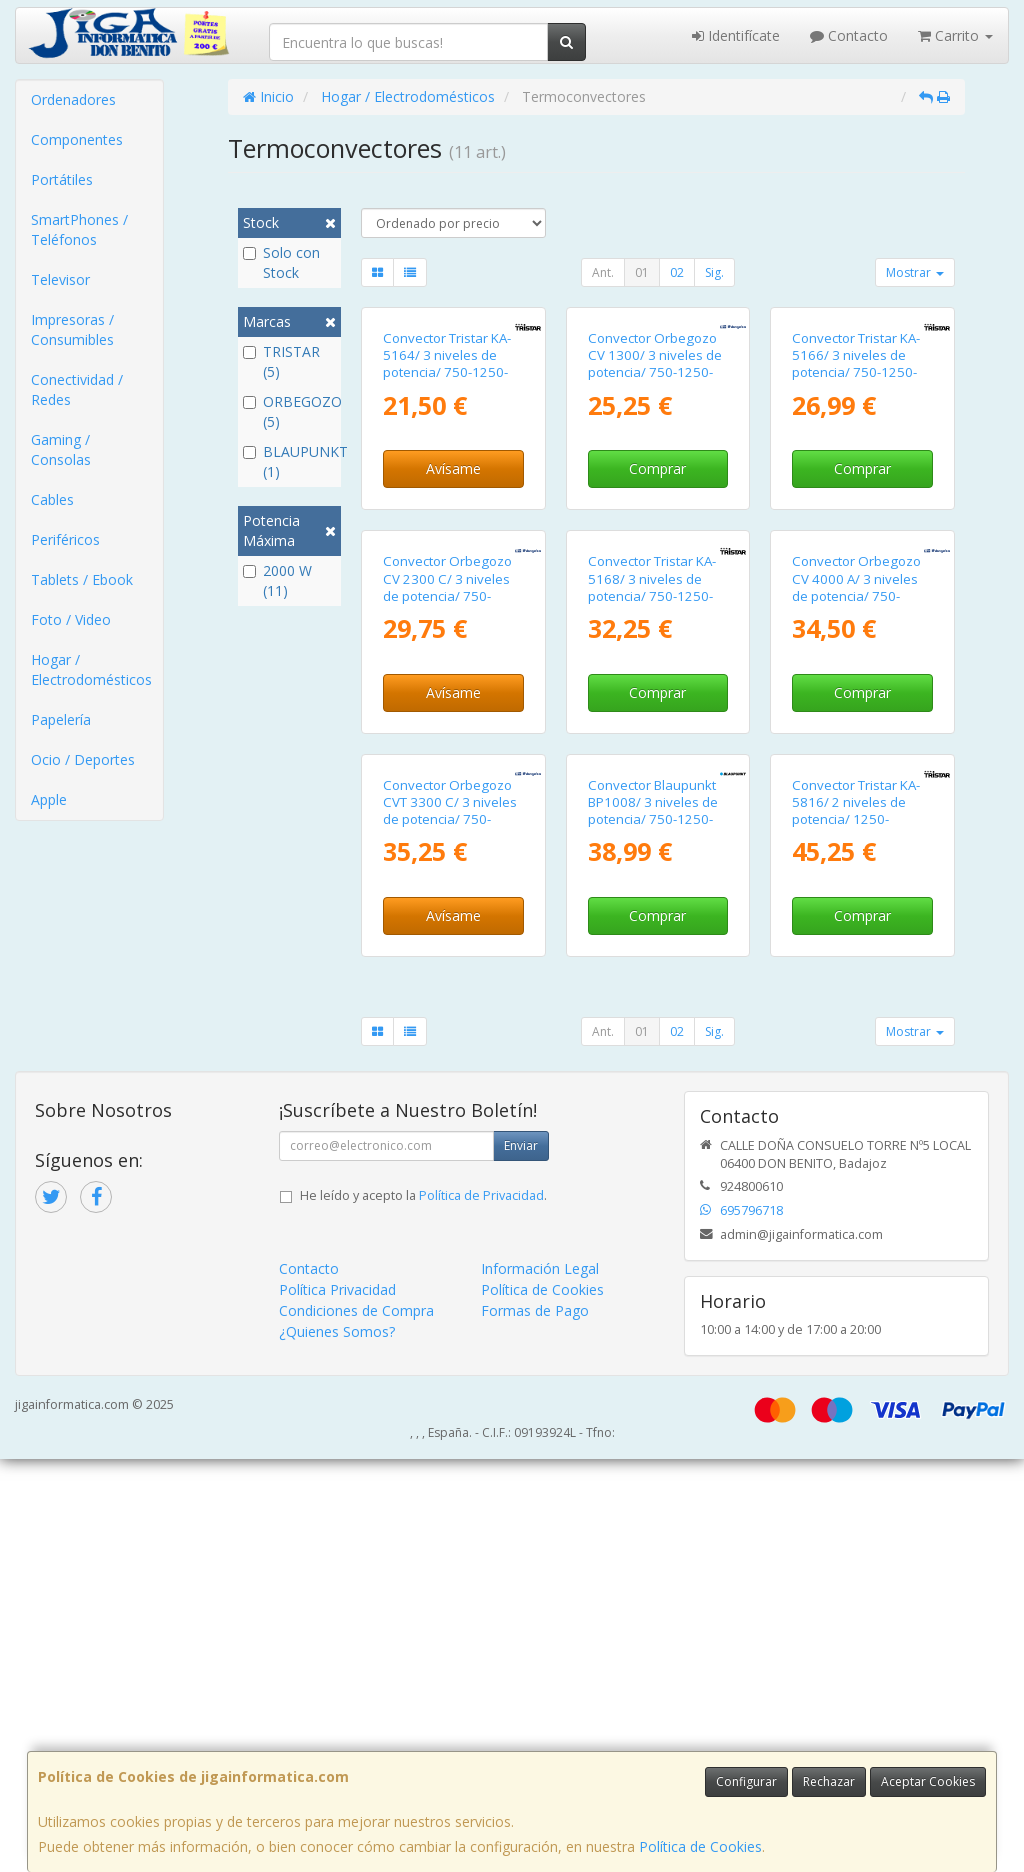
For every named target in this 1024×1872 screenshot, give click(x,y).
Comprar (657, 606)
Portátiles (62, 179)
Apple (49, 799)
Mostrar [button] (915, 272)
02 (677, 272)
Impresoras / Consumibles (72, 329)
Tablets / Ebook (82, 579)
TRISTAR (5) (281, 361)
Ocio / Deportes (83, 759)
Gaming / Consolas (61, 449)
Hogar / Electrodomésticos (91, 669)
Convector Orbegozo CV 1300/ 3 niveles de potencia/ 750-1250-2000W (655, 502)
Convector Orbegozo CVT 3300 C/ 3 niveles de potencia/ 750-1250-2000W (450, 1224)
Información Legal (540, 1681)
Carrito (955, 35)
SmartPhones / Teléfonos (79, 229)
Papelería (61, 719)
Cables (52, 499)
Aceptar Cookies (928, 1781)
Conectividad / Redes (77, 389)
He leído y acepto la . (423, 1608)
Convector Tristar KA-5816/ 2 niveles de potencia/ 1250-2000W (856, 1224)
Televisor (60, 279)
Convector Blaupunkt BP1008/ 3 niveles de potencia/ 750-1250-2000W (653, 1224)
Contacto (849, 35)
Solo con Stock (281, 262)
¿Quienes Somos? (337, 1744)
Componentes (77, 139)
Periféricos (65, 539)
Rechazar (829, 1781)
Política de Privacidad (481, 1608)
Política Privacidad (337, 1702)
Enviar (521, 1558)
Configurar (746, 1781)
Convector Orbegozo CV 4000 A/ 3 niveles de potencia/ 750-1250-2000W (856, 863)
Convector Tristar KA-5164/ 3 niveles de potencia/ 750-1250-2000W (447, 502)
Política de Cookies (700, 1846)
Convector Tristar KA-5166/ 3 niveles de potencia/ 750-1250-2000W (856, 502)
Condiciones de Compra (356, 1723)
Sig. (714, 272)
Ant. (603, 272)
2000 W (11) (277, 580)
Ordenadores (73, 99)
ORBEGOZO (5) (289, 411)
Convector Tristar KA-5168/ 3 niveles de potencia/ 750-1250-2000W (652, 863)
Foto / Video (71, 619)
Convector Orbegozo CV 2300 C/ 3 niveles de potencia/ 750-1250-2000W (447, 863)
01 (642, 272)
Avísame (453, 606)
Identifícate (736, 35)
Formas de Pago (535, 1723)
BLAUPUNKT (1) (289, 461)
